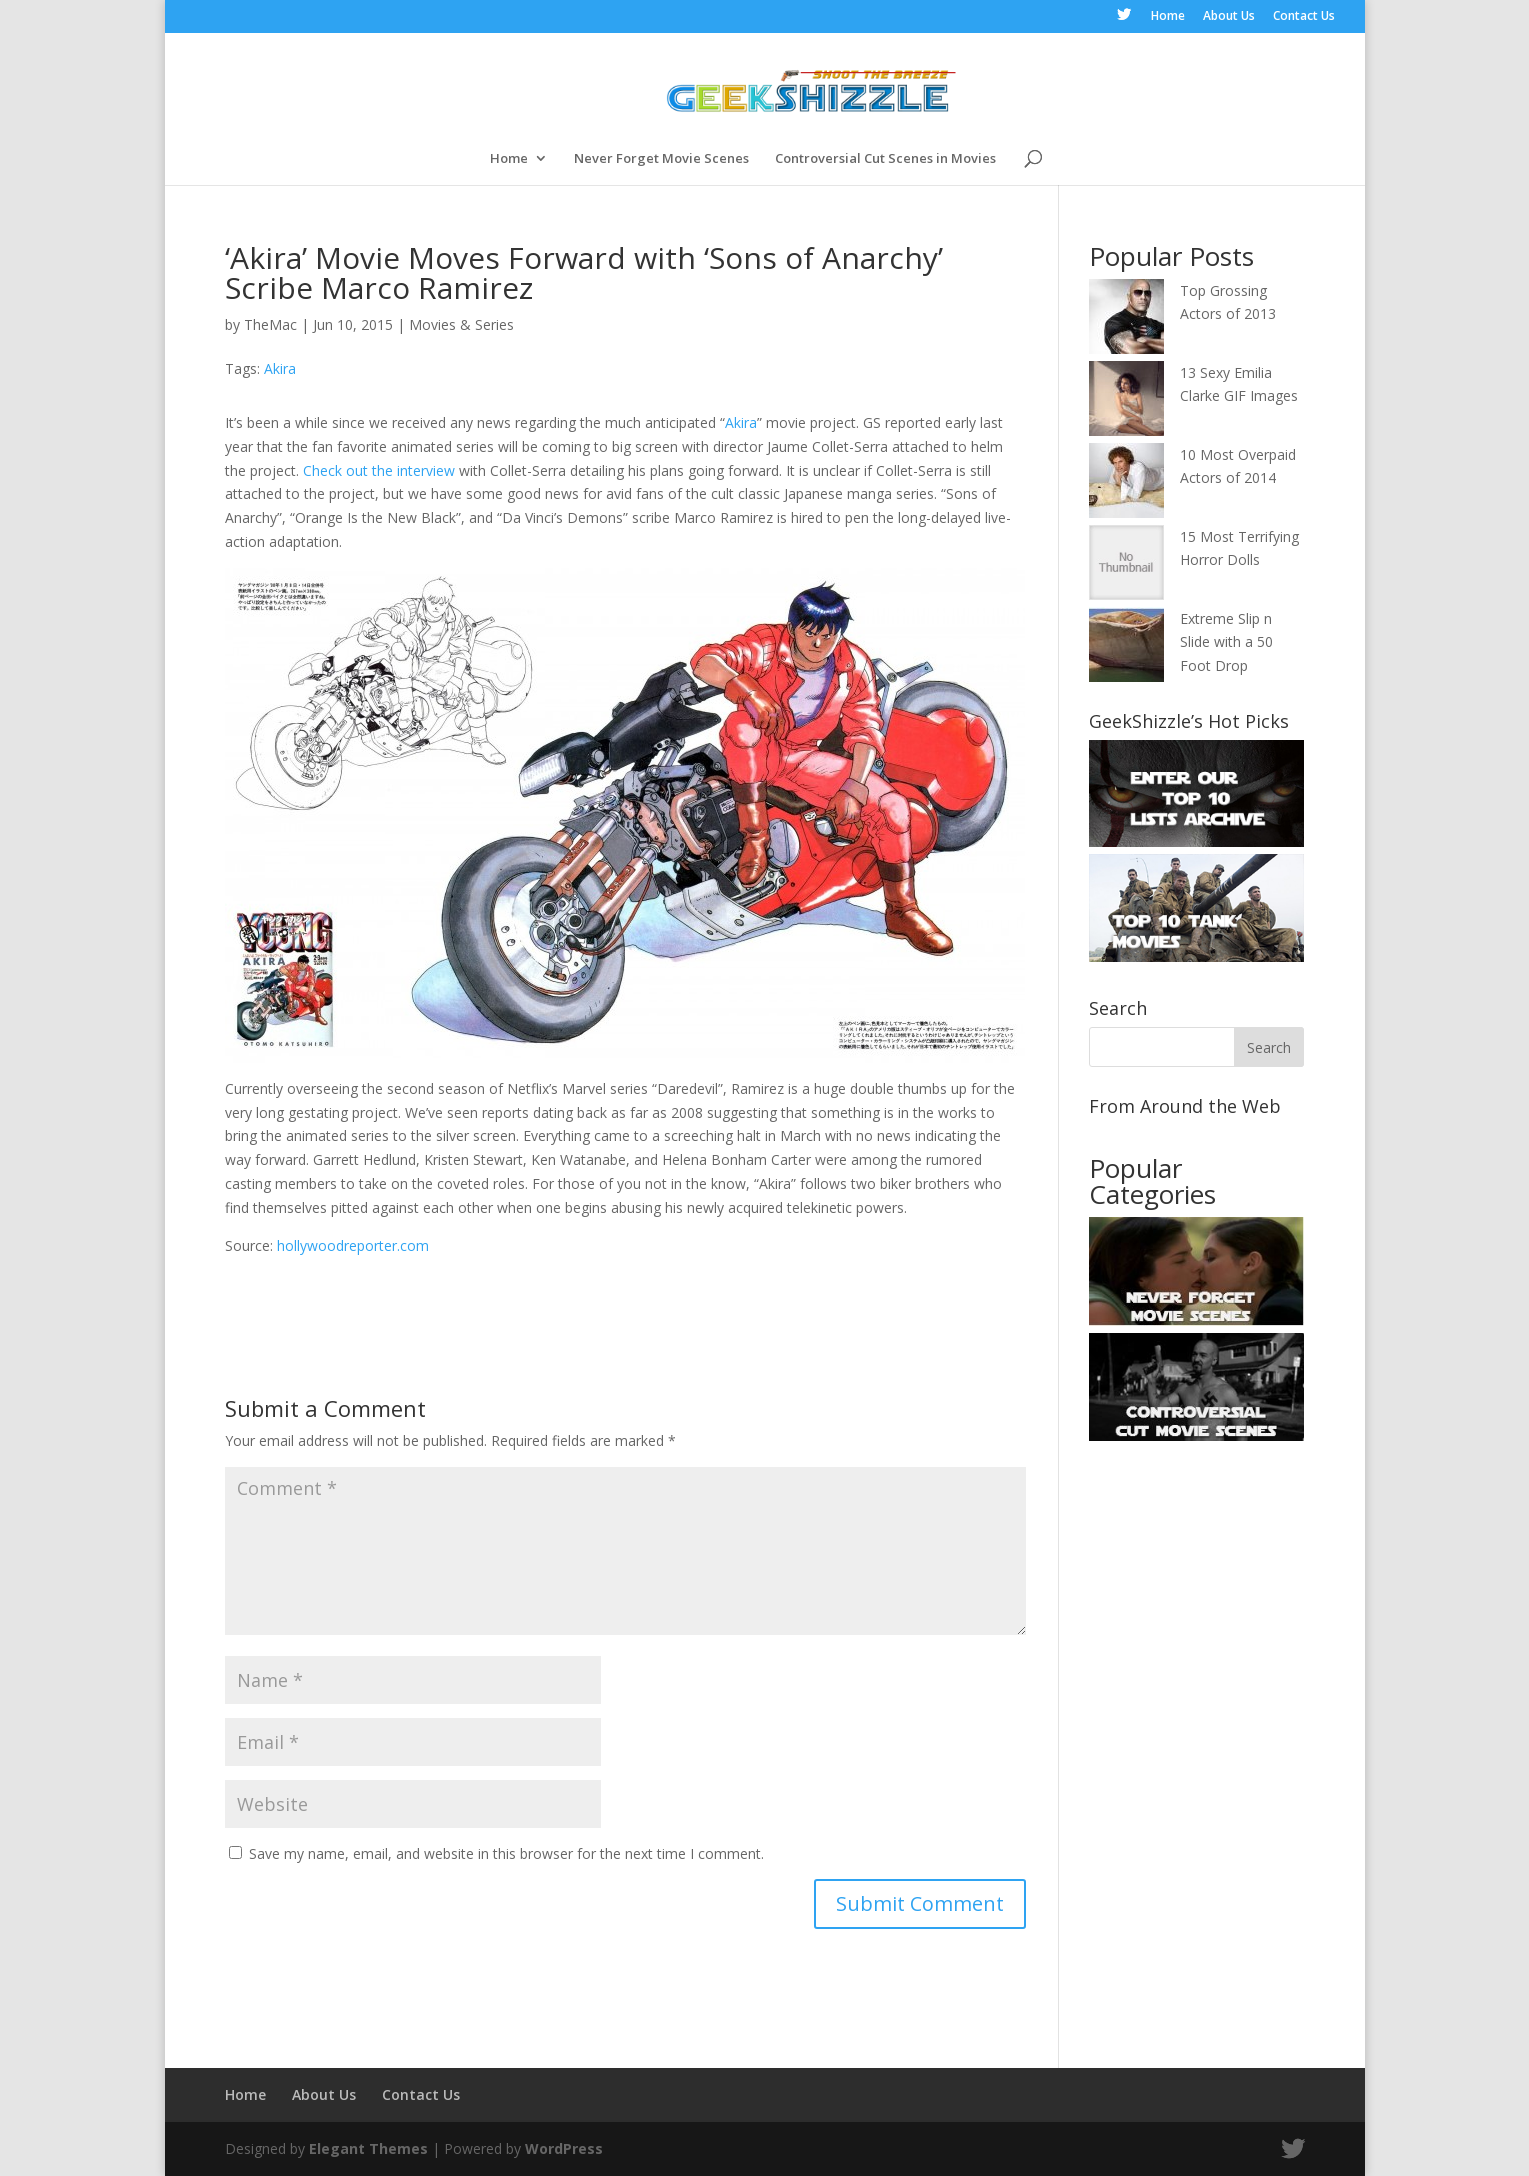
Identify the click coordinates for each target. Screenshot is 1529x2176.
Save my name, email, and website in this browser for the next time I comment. (506, 1853)
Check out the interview (379, 470)
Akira (280, 368)
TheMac (270, 324)
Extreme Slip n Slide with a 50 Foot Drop (1226, 642)
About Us (1229, 17)
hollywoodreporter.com (353, 1245)
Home (1168, 17)
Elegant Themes (368, 2148)
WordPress (564, 2148)
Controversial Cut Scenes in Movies (885, 159)
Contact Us (1304, 17)
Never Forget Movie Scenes (661, 159)
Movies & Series (461, 324)
